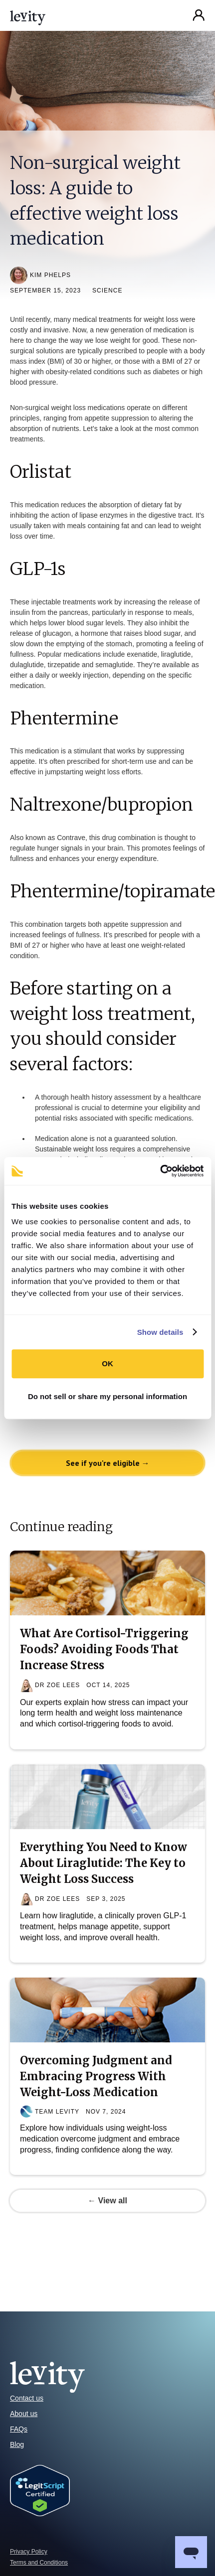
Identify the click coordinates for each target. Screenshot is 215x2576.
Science (107, 290)
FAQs (18, 2429)
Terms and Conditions (39, 2562)
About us (23, 2414)
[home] (27, 15)
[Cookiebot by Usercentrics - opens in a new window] (160, 1170)
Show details (160, 1332)
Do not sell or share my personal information (107, 1396)
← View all (107, 2200)
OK (107, 1363)
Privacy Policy (28, 2551)
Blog (17, 2444)
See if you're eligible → (108, 1463)
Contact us (26, 2398)
